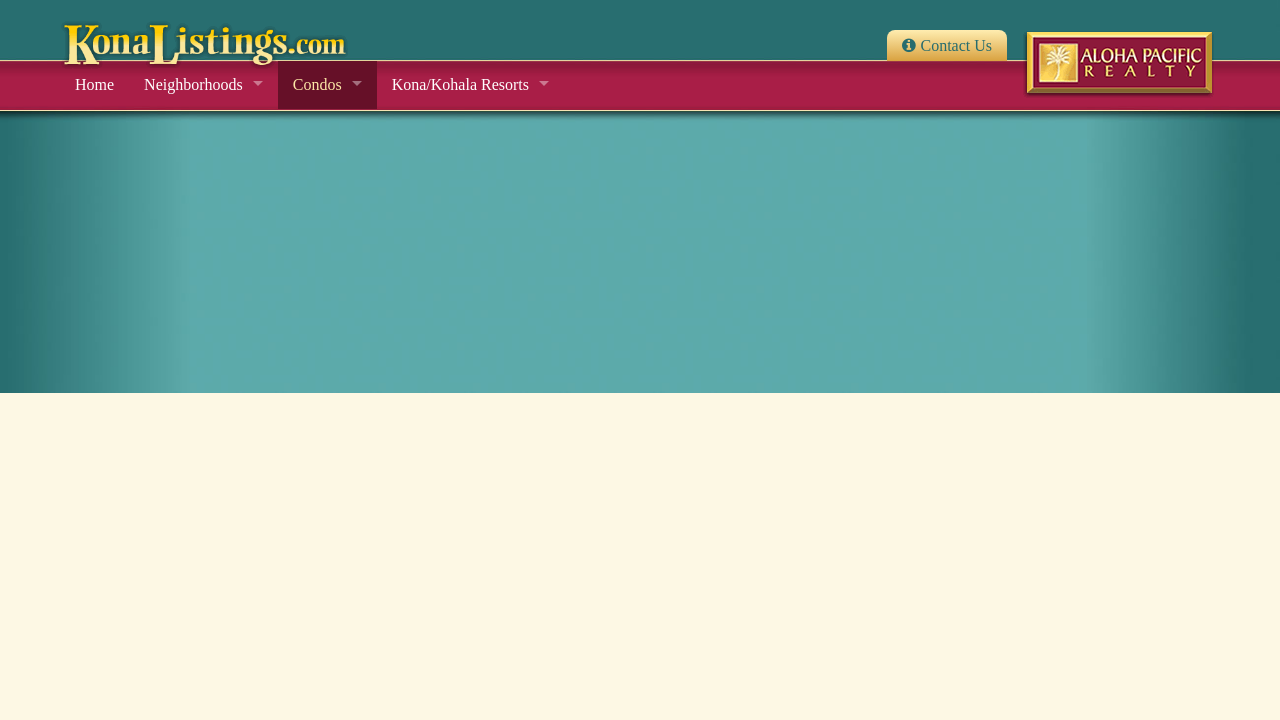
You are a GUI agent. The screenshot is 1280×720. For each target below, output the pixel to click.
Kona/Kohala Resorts (460, 84)
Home (94, 84)
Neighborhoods (193, 84)
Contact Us (956, 45)
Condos (317, 84)
